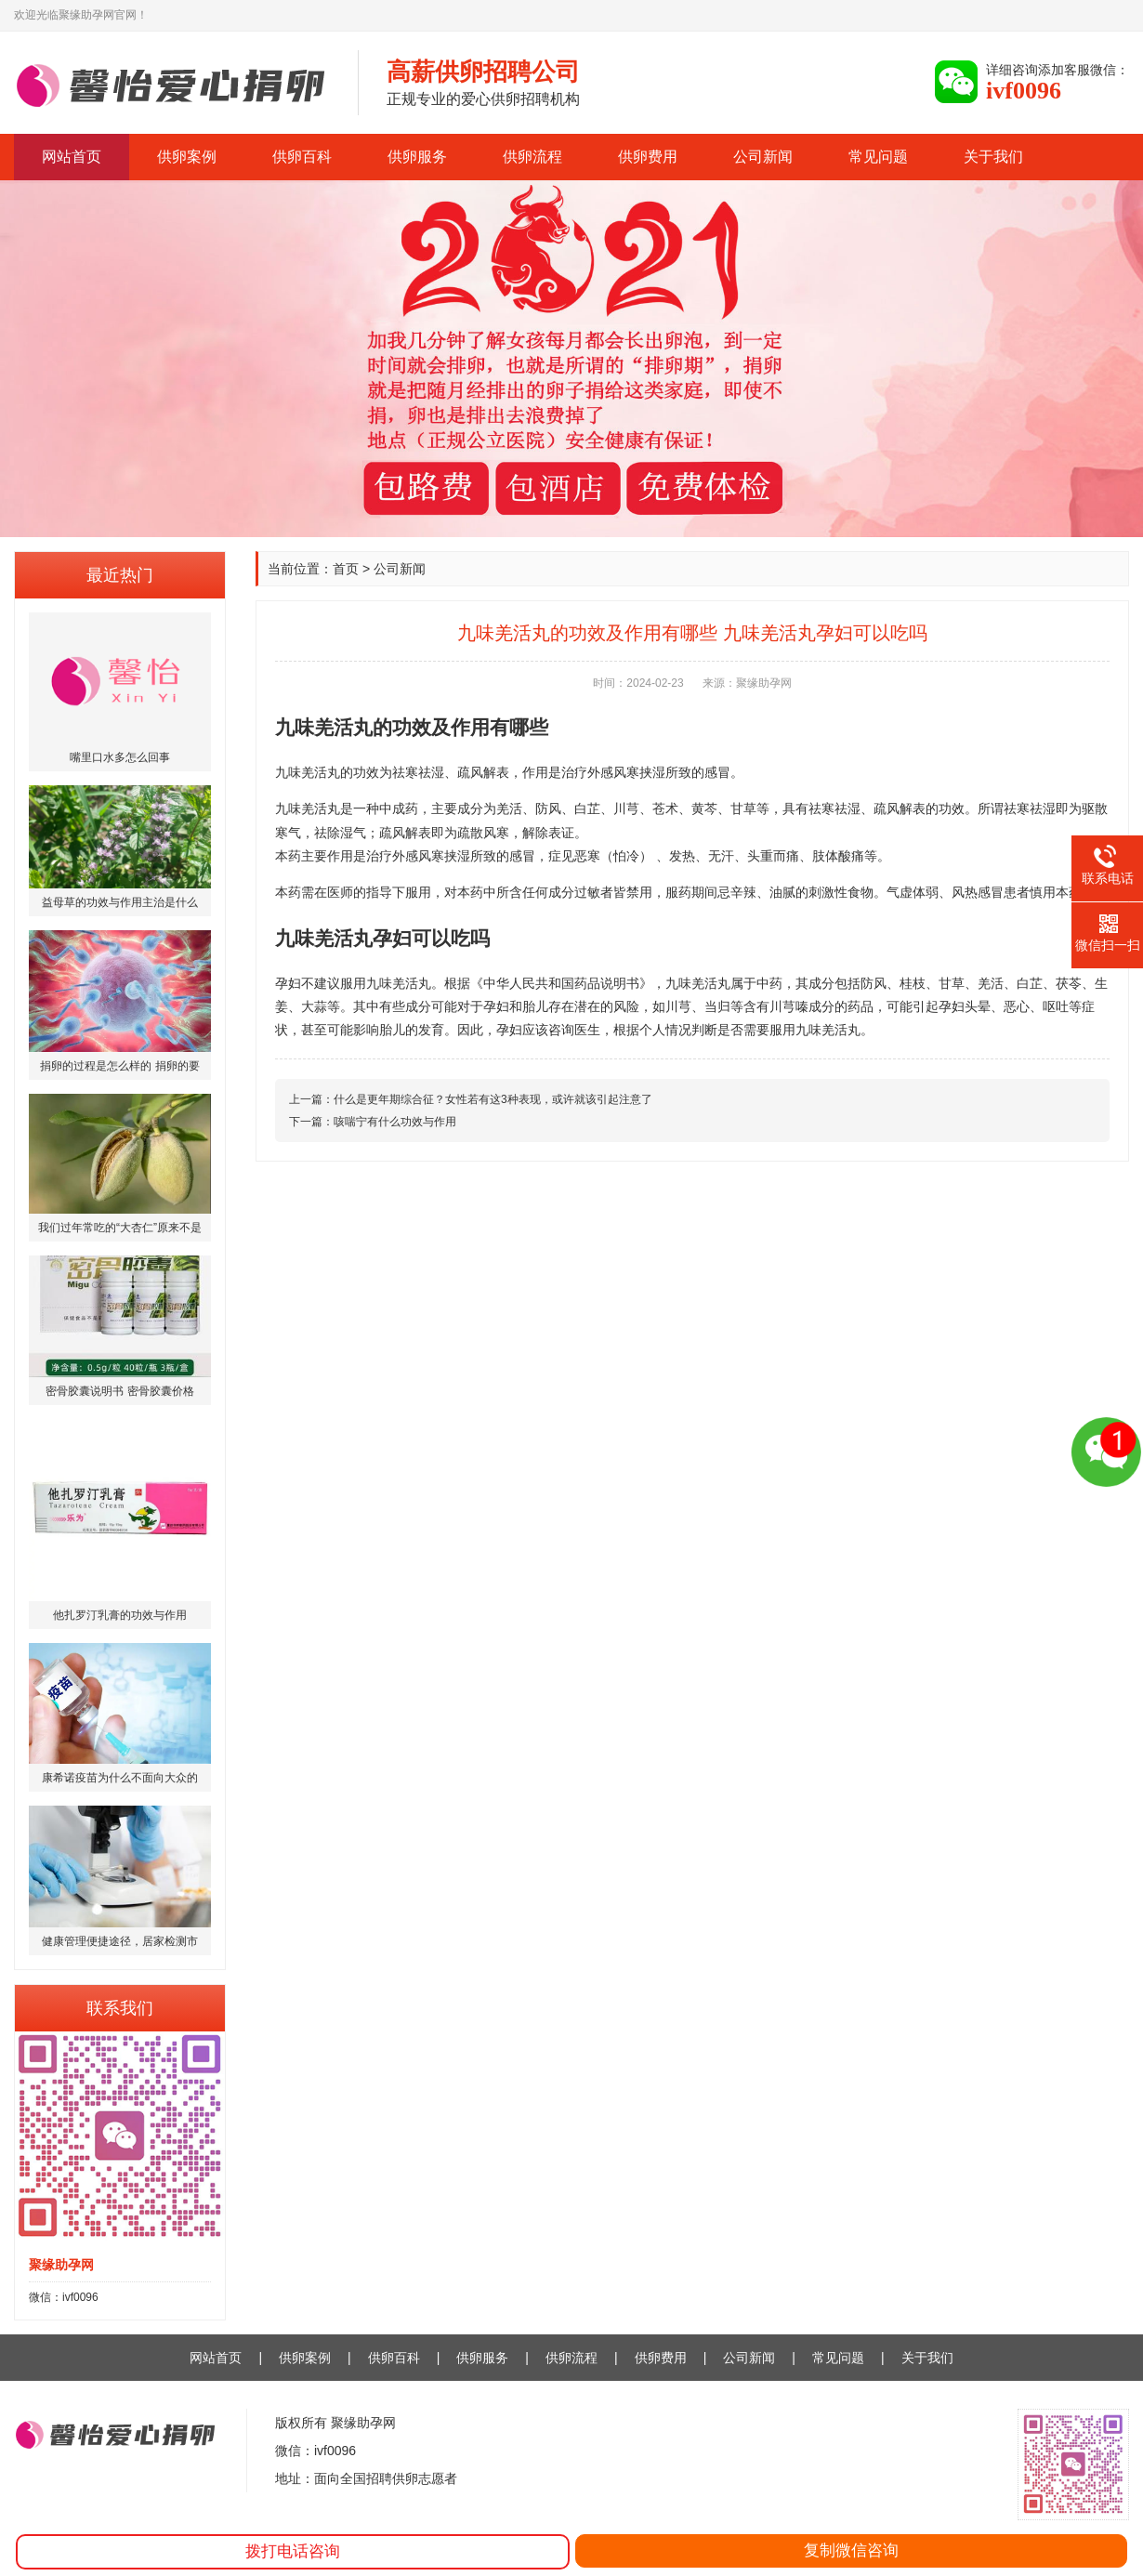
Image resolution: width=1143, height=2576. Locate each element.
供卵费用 (647, 156)
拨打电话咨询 (292, 2551)
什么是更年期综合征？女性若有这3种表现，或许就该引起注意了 (493, 1099)
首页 (346, 568)
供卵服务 (417, 156)
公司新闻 (763, 156)
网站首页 (71, 156)
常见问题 (878, 156)
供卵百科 (302, 156)
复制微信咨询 (851, 2550)
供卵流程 (532, 156)
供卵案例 (187, 156)
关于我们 (993, 156)
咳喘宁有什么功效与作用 (395, 1121)
